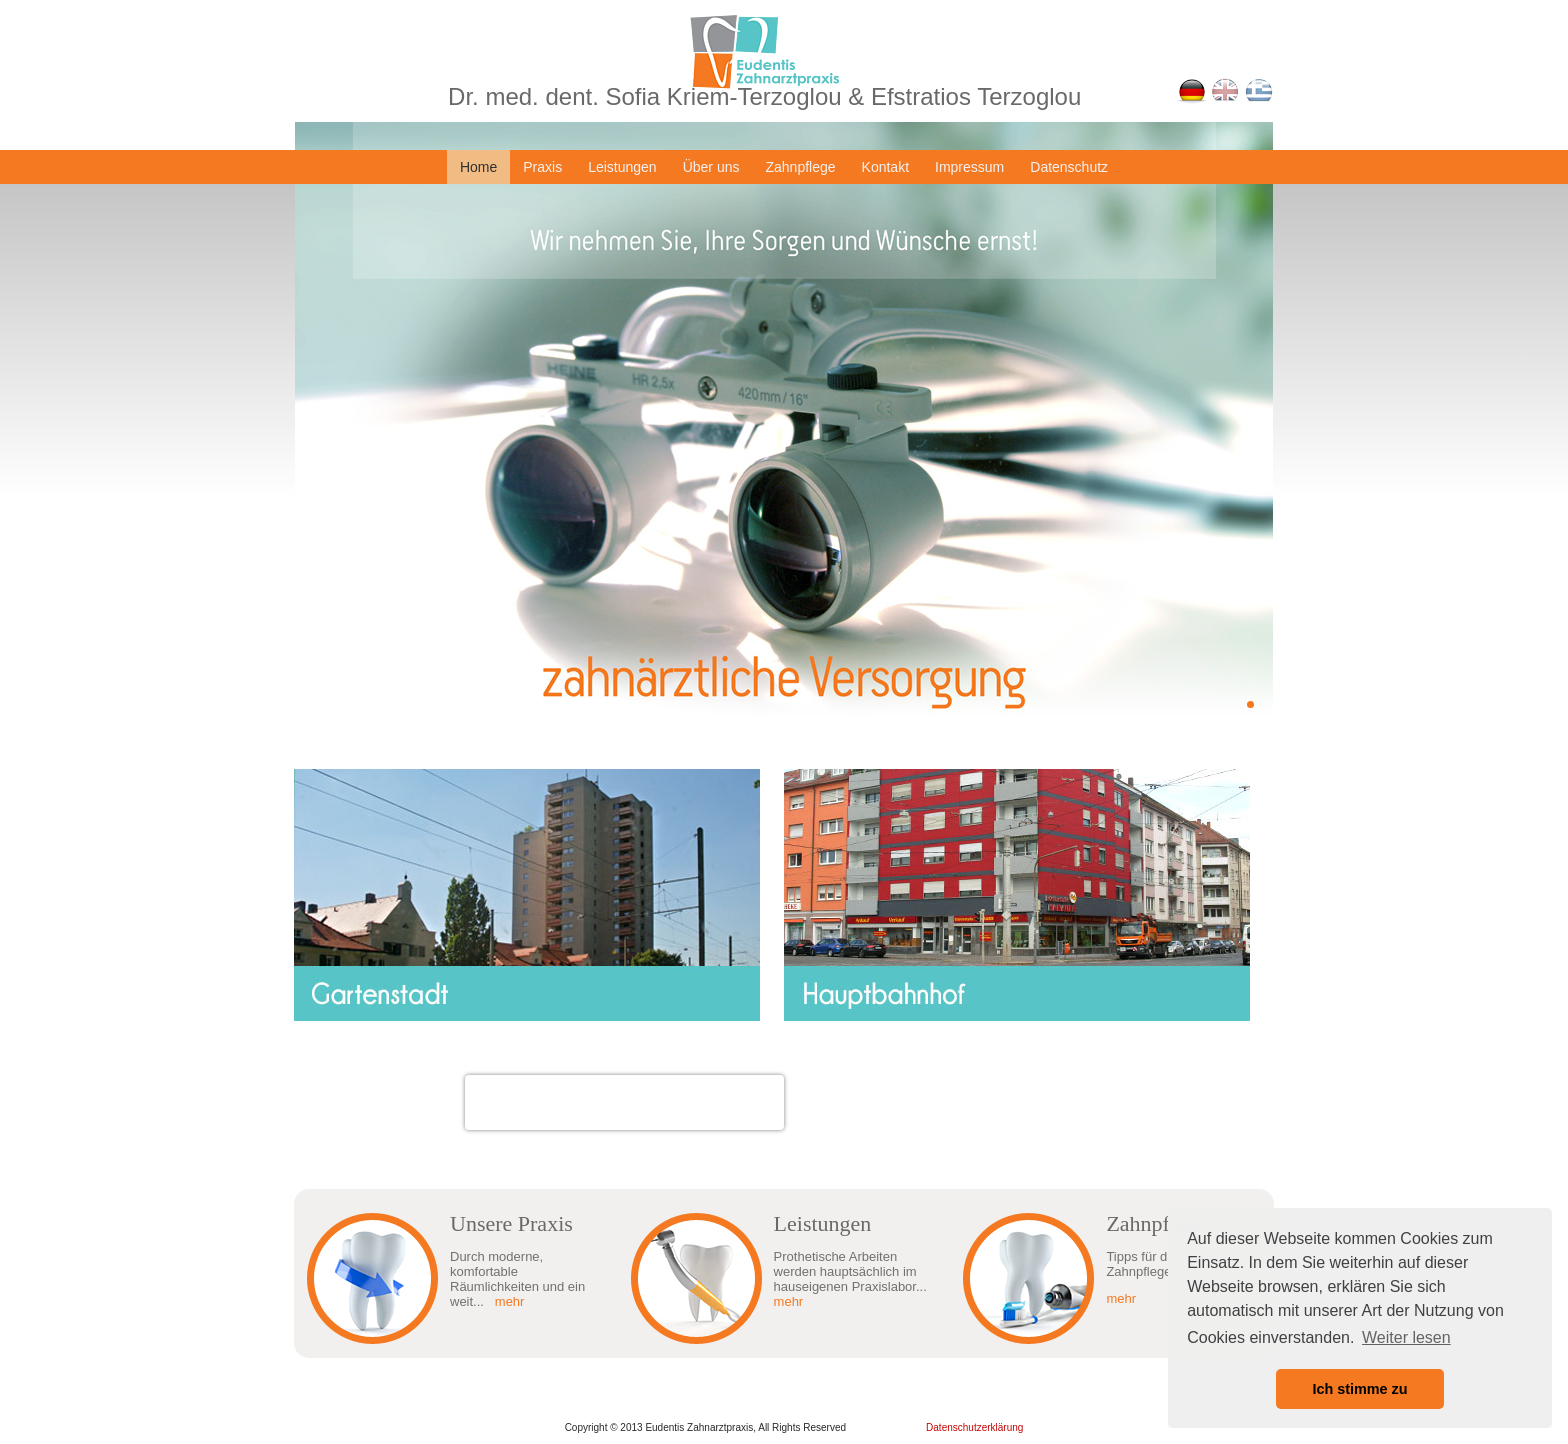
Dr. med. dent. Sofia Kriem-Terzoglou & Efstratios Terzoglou (764, 96)
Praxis (542, 167)
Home (478, 167)
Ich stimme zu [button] (1359, 1389)
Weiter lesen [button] (1406, 1337)
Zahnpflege (800, 167)
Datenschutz (1069, 167)
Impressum (969, 167)
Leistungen (622, 167)
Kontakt (885, 167)
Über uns (711, 167)
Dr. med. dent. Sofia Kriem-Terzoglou (624, 1090)
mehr (510, 1301)
